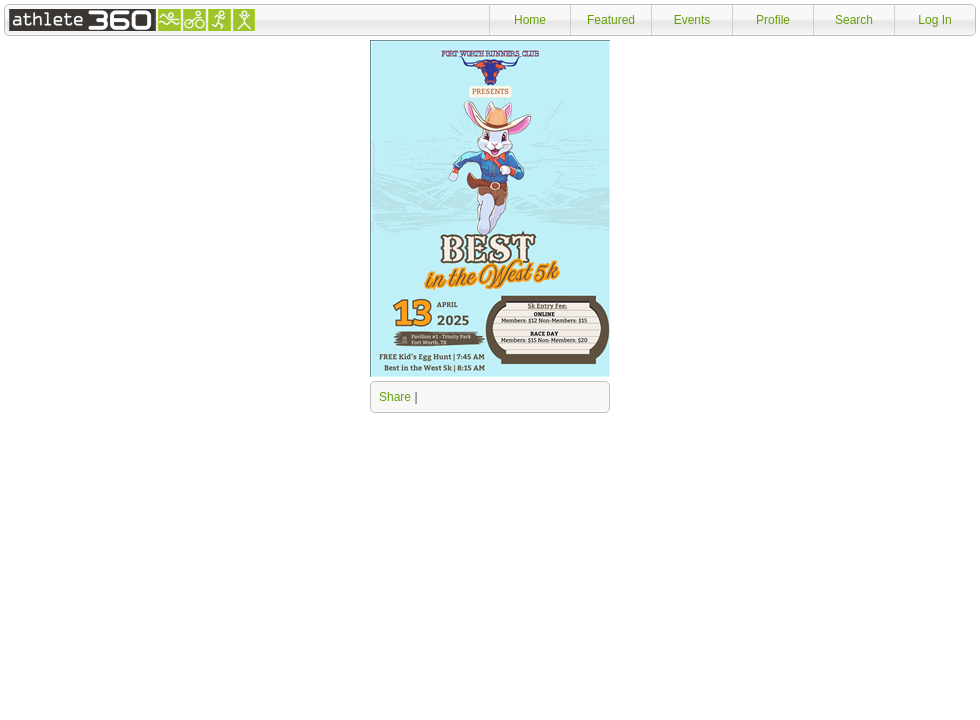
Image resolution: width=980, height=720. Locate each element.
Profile (773, 20)
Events (692, 20)
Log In (934, 20)
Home (530, 20)
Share (395, 397)
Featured (611, 20)
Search (854, 20)
